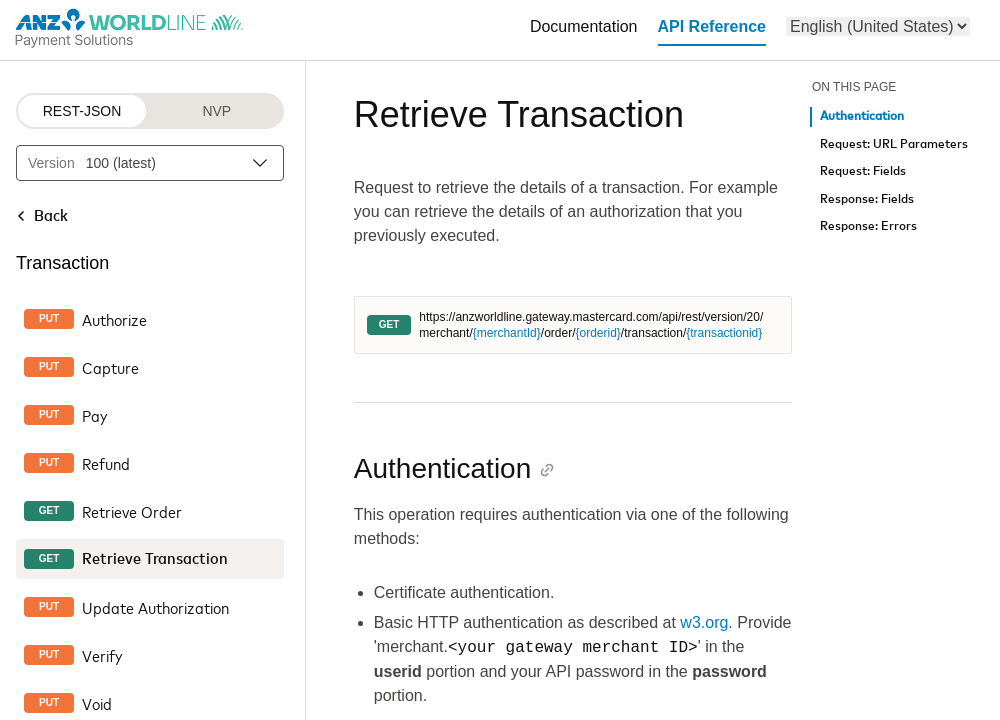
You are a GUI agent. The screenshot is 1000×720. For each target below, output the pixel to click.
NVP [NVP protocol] (216, 111)
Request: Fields (863, 171)
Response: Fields (867, 199)
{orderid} (597, 333)
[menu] (878, 26)
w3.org (704, 622)
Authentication (862, 116)
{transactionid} (724, 333)
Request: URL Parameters (894, 144)
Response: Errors (868, 226)
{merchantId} (507, 333)
